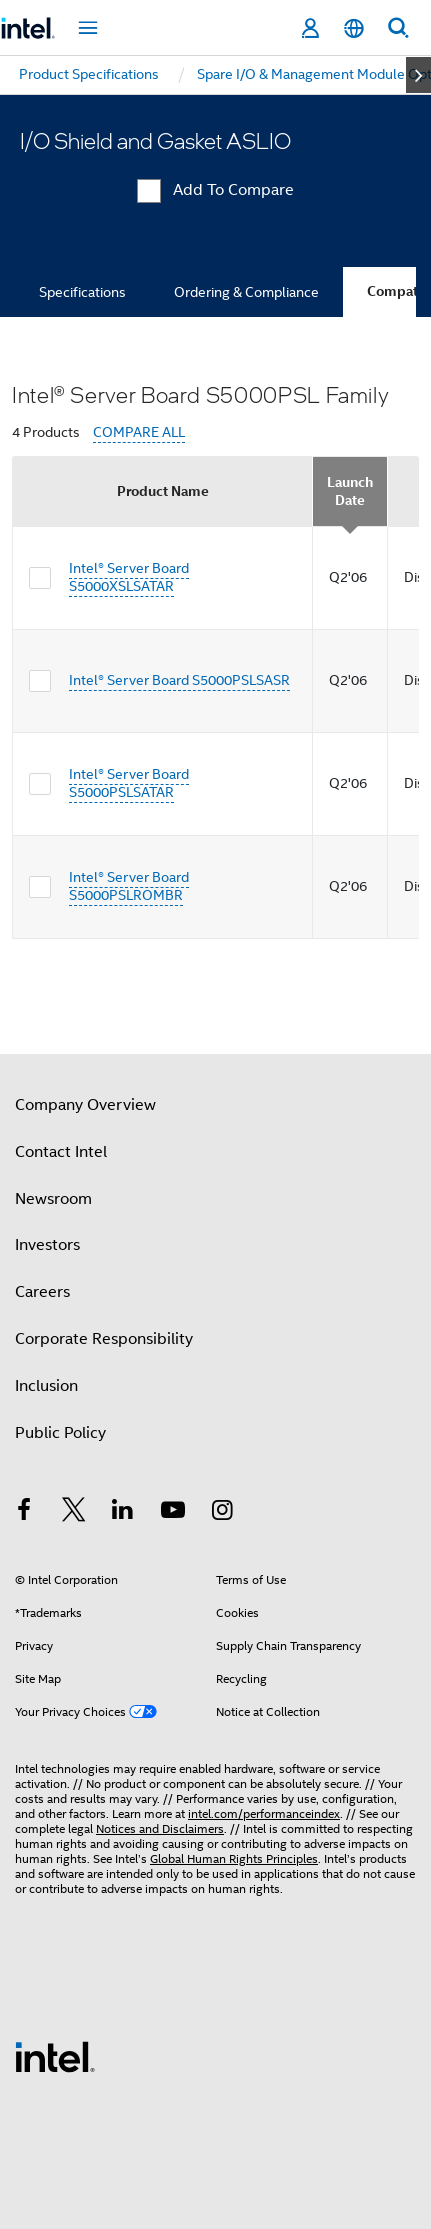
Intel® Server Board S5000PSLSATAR (129, 783)
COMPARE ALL (139, 432)
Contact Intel (61, 1152)
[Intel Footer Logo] (55, 2056)
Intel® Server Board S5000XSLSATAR (129, 577)
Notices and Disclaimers (160, 1828)
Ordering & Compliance (246, 292)
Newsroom (53, 1199)
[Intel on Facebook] (24, 1513)
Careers (42, 1292)
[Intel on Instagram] (222, 1513)
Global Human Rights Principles (234, 1858)
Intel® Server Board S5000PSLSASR (179, 680)
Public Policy (60, 1433)
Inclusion (46, 1386)
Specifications (82, 292)
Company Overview (85, 1105)
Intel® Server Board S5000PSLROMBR (129, 886)
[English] (354, 28)
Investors (47, 1245)
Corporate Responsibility (104, 1339)
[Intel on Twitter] (74, 1513)
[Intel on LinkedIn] (123, 1513)
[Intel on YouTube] (173, 1513)
